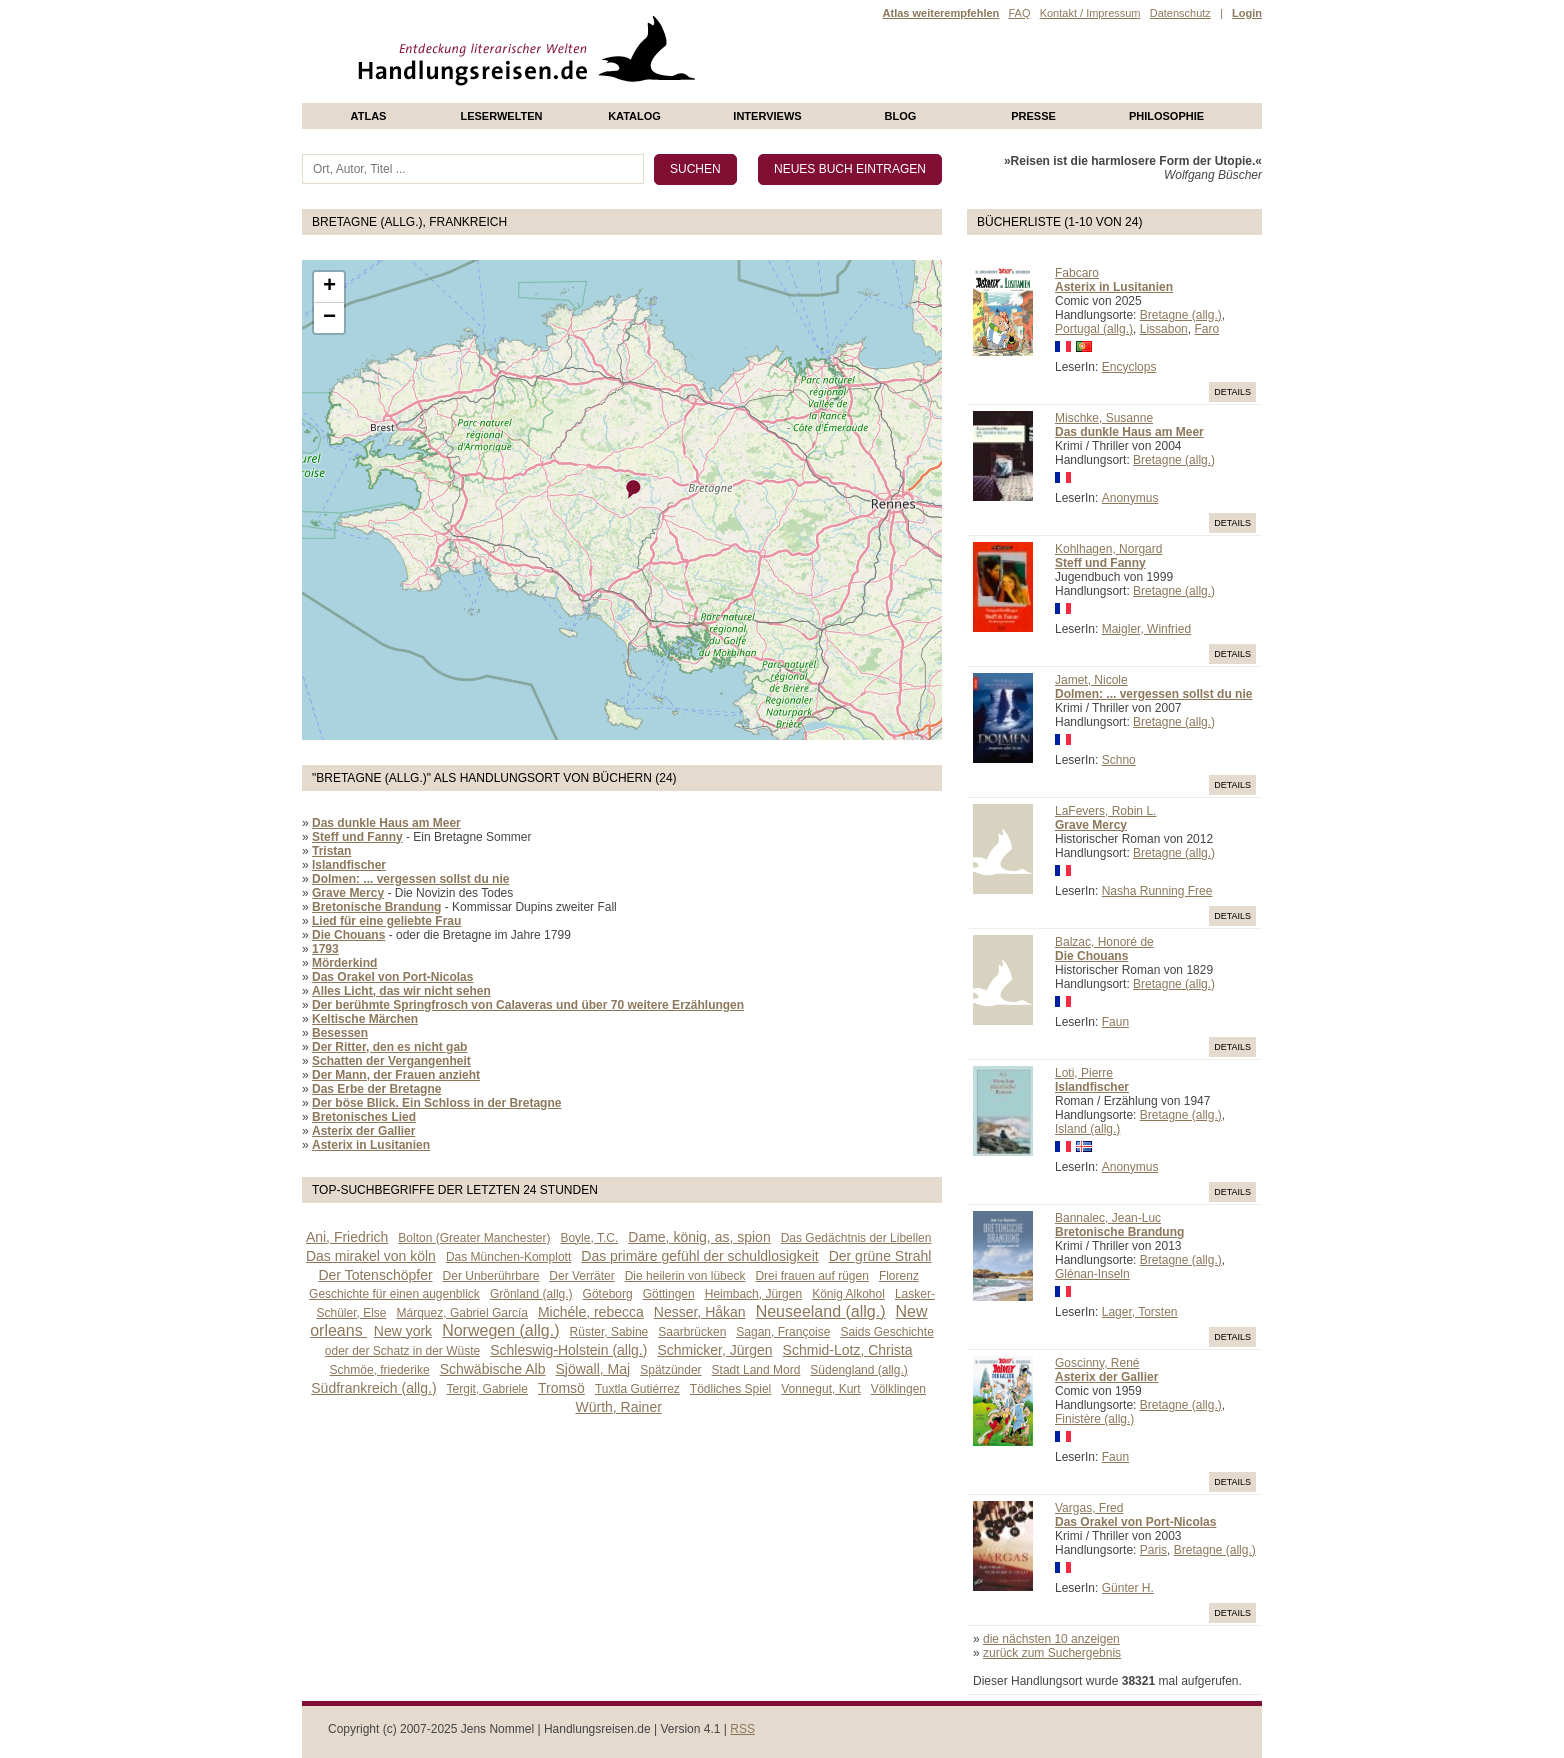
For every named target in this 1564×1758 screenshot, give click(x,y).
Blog (901, 116)
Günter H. (1128, 1588)
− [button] (329, 318)
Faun (1115, 1022)
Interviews (767, 116)
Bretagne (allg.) (1181, 315)
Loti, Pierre (1084, 1073)
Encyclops (1129, 367)
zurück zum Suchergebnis (1052, 1653)
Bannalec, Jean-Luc (1108, 1218)
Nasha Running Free (1157, 891)
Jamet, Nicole (1091, 680)
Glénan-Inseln (1092, 1274)
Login (1247, 13)
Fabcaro (1077, 273)
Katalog (634, 116)
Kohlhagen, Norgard (1108, 549)
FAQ (1019, 13)
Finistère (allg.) (1094, 1419)
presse (1033, 116)
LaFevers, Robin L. (1105, 811)
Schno (1119, 760)
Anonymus (1130, 498)
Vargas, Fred (1089, 1508)
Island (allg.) (1087, 1129)
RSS (742, 1729)
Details (1232, 392)
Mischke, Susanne (1104, 418)
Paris (1153, 1550)
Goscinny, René (1097, 1363)
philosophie (1166, 116)
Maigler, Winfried (1146, 629)
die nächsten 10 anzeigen (1051, 1639)
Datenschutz (1180, 13)
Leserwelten (501, 116)
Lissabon (1164, 329)
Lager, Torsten (1140, 1312)
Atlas (369, 116)
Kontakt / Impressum (1090, 13)
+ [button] (329, 287)
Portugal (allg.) (1094, 329)
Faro (1206, 329)
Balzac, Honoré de (1104, 942)
